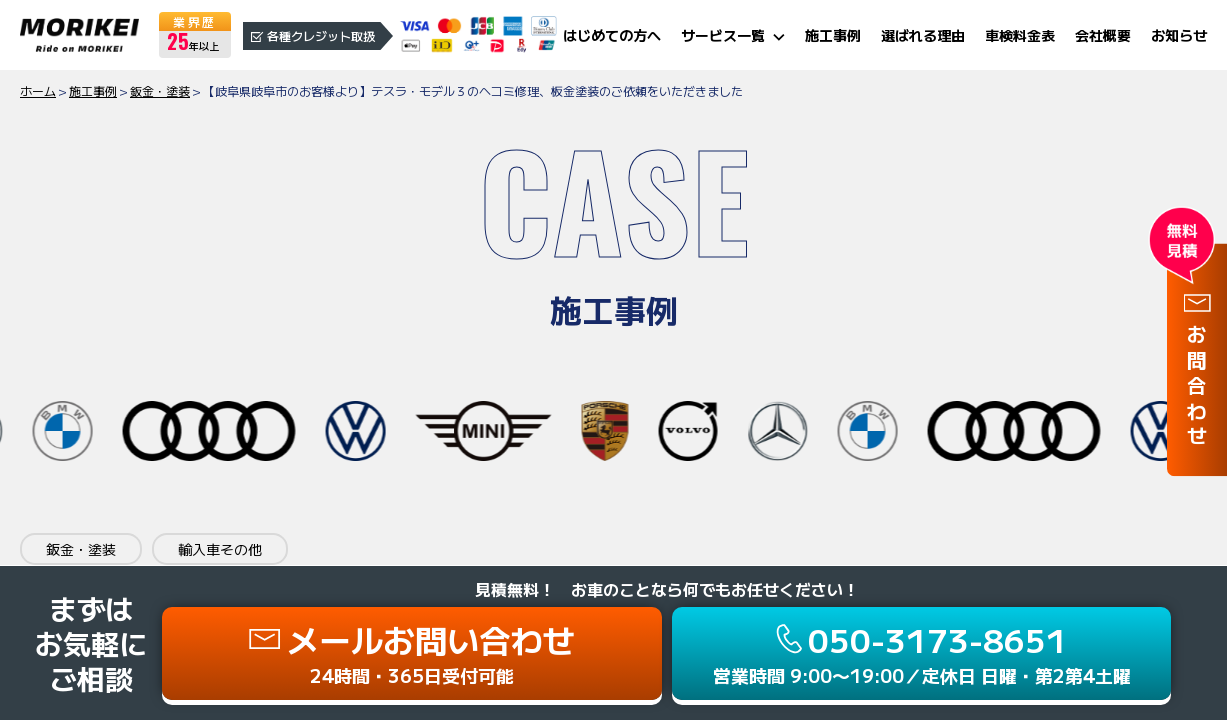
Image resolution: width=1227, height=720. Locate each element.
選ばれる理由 (923, 35)
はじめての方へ (612, 35)
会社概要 (1103, 35)
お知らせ (1179, 35)
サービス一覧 (723, 35)
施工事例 (833, 35)
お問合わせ (1197, 388)
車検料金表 (1020, 35)
